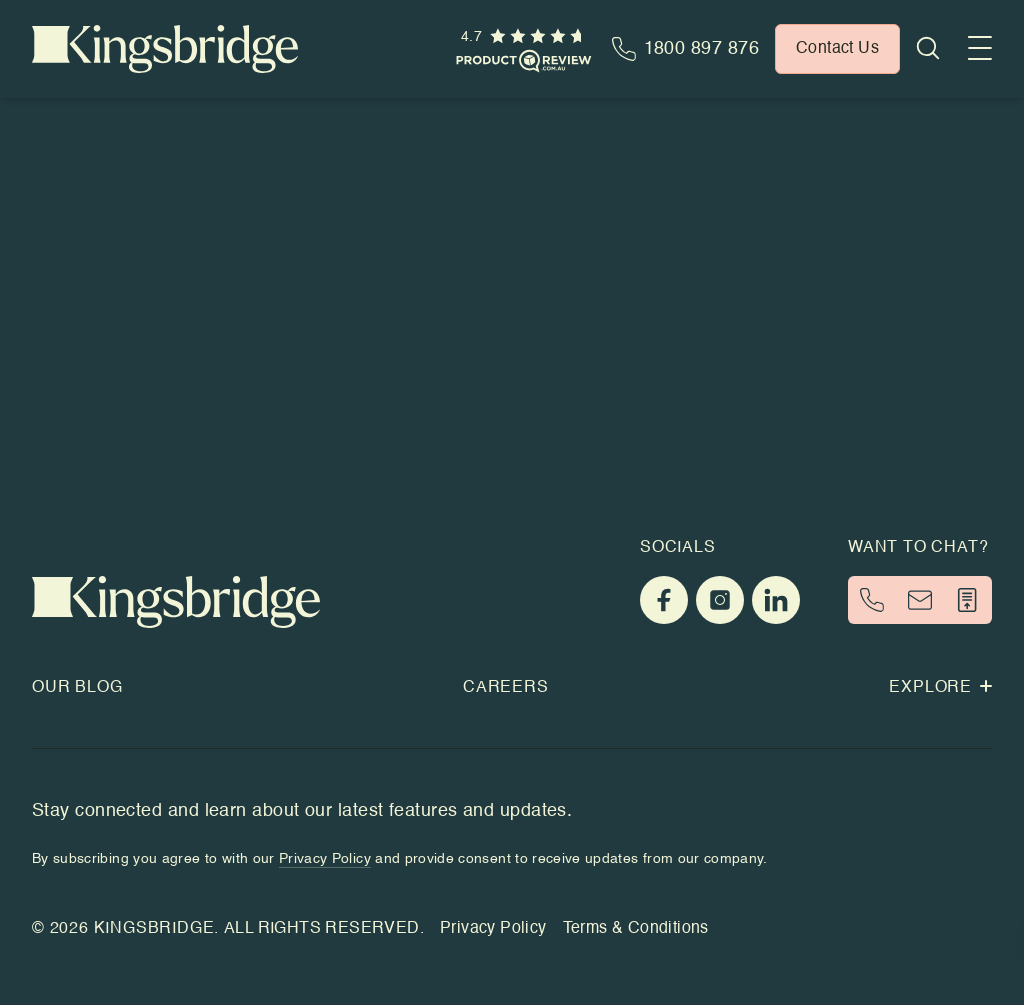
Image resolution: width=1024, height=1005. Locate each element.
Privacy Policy (493, 929)
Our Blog (77, 688)
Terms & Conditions (636, 929)
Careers (506, 688)
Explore (940, 688)
